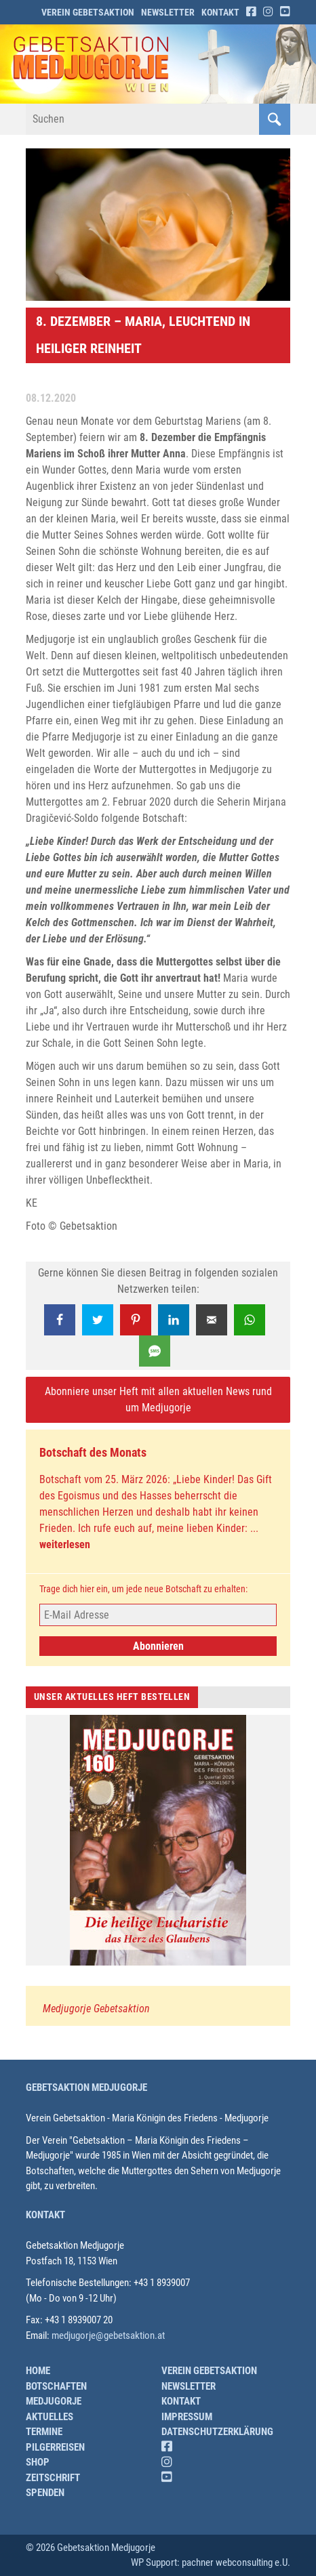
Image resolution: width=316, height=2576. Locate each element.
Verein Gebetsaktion (87, 12)
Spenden (45, 2493)
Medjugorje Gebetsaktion (96, 2008)
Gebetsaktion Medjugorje (86, 2087)
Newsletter (168, 12)
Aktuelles (49, 2417)
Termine (44, 2432)
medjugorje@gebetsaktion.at (108, 2335)
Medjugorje (53, 2401)
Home (38, 2371)
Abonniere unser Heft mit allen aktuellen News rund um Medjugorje (158, 1399)
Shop (38, 2462)
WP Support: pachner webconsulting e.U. (210, 2562)
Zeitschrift (53, 2478)
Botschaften (56, 2386)
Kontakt (220, 12)
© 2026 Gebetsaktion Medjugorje (90, 2547)
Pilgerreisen (55, 2447)
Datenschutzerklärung (217, 2432)
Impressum (186, 2417)
